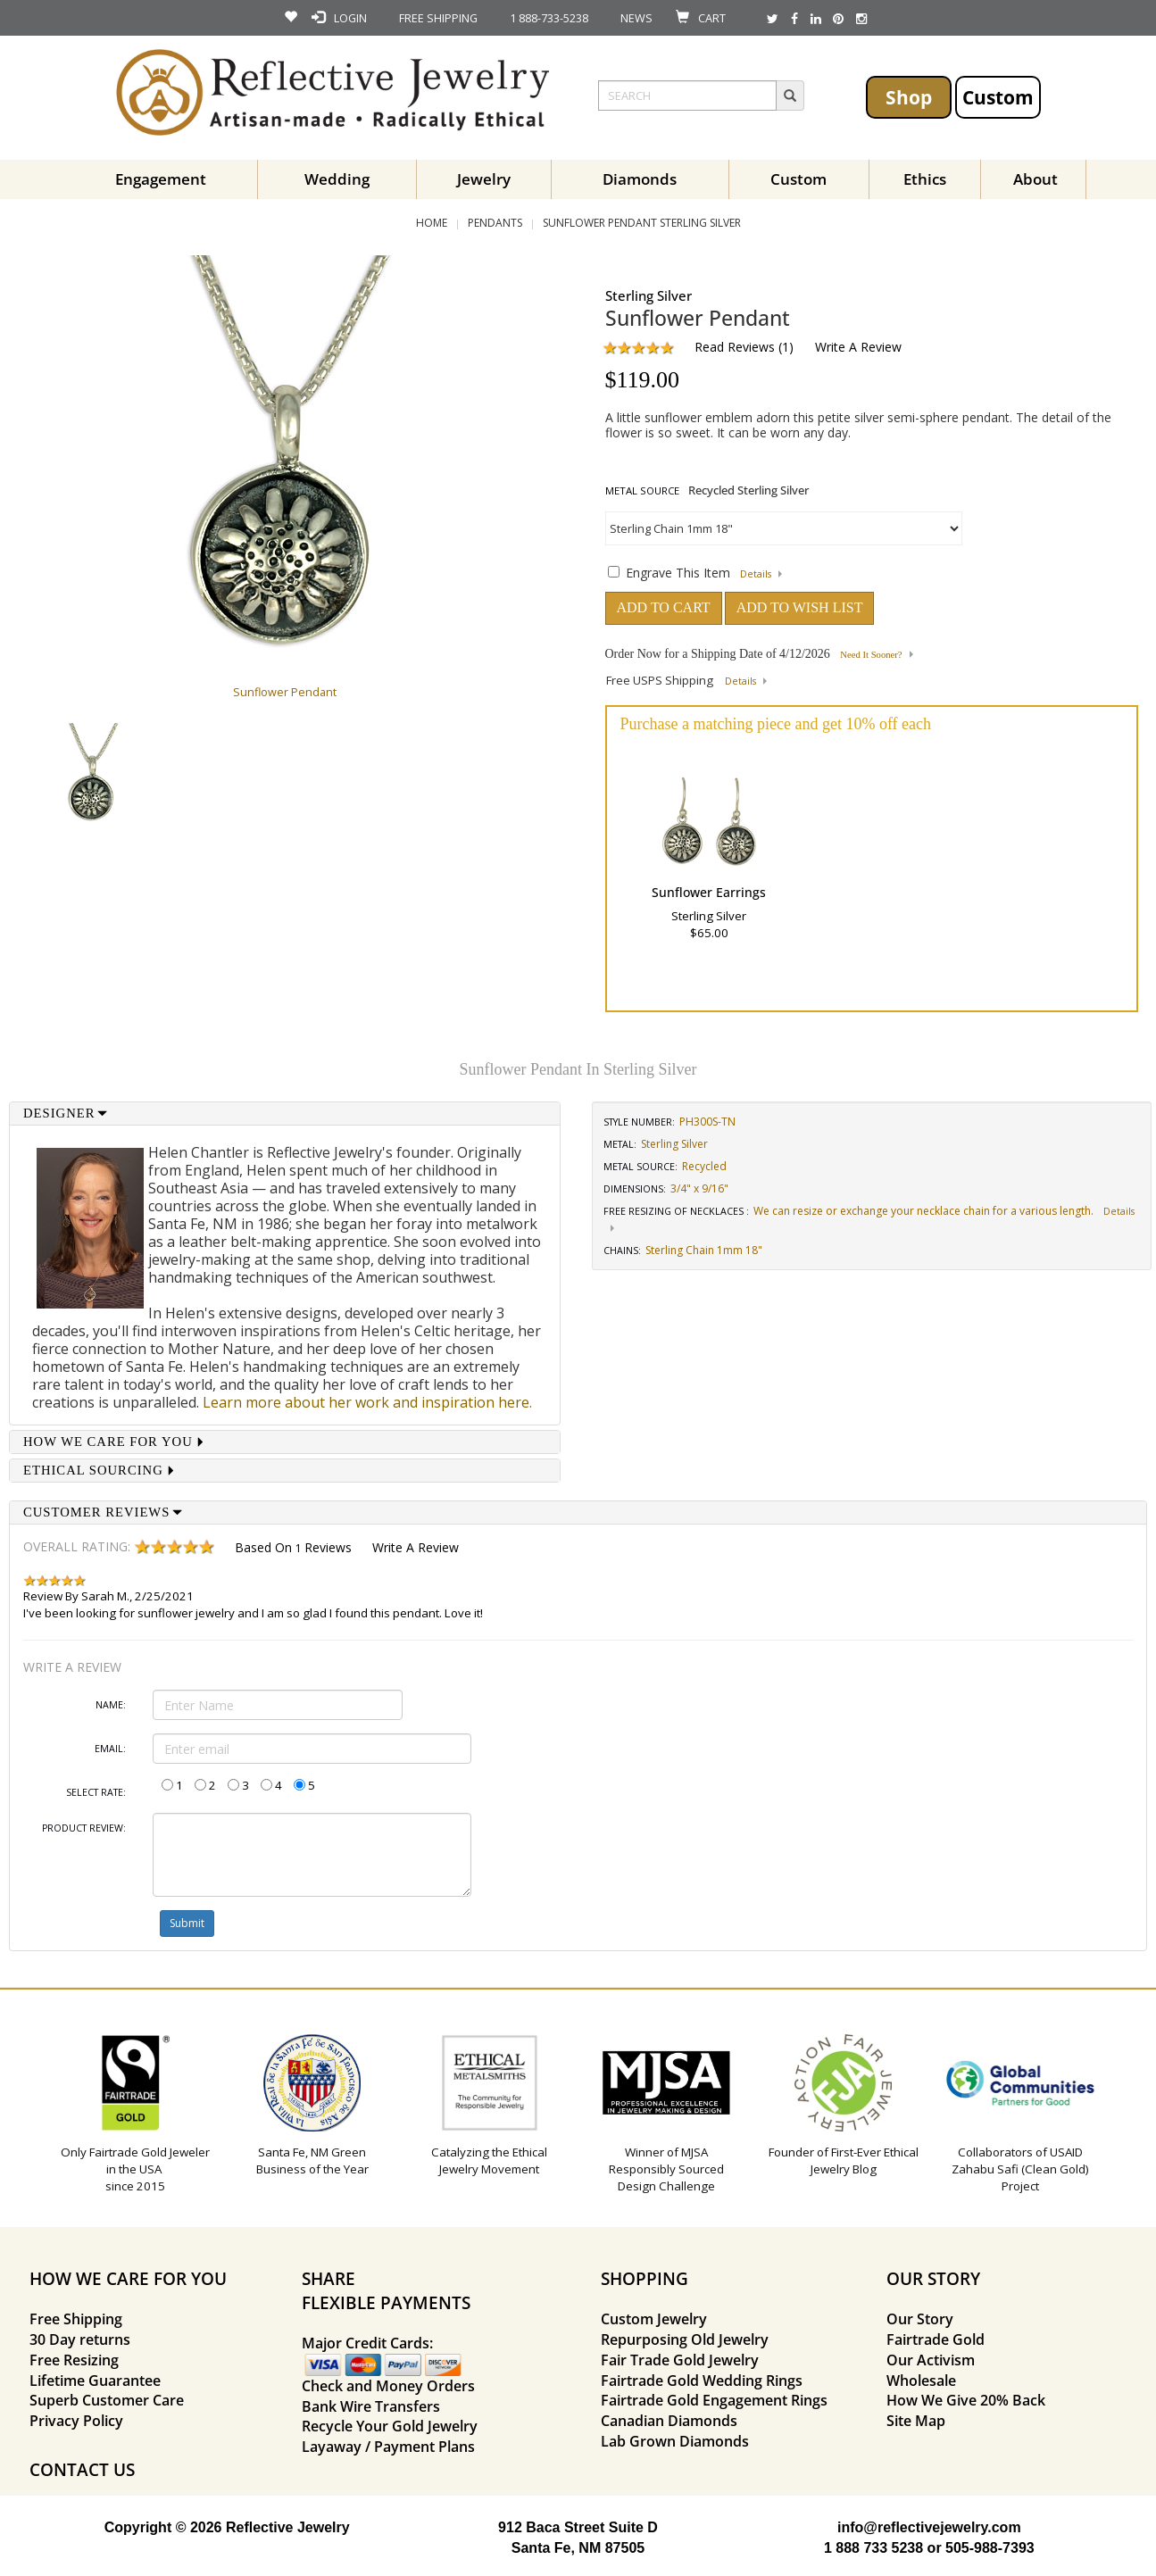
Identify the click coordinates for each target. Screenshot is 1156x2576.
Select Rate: (96, 1792)
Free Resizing (74, 2360)
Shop (909, 97)
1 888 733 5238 (873, 2547)
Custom (998, 97)
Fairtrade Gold (935, 2339)
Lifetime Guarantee (95, 2380)
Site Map (915, 2421)
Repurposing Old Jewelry (685, 2339)
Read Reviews (734, 346)
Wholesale (921, 2380)
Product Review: (84, 1828)
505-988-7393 (990, 2547)
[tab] (285, 1113)
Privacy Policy (76, 2421)
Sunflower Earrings (709, 892)
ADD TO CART (664, 607)
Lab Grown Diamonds (675, 2441)
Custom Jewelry (654, 2319)
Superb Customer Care (106, 2400)
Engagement (160, 179)
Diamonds (640, 179)
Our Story (919, 2319)
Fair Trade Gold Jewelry (680, 2360)
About (1035, 179)
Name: (111, 1705)
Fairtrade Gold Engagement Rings (714, 2400)
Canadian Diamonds (669, 2421)
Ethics (924, 179)
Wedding (337, 179)
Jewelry (484, 179)
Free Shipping (75, 2319)
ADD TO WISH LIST (799, 607)
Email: (110, 1748)
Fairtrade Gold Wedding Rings (702, 2380)
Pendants (495, 222)
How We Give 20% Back (965, 2400)
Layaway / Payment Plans (388, 2446)
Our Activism (930, 2360)
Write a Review (858, 346)
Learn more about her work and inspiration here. (367, 1402)
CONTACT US (82, 2469)
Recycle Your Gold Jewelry (390, 2426)
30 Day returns (79, 2339)
